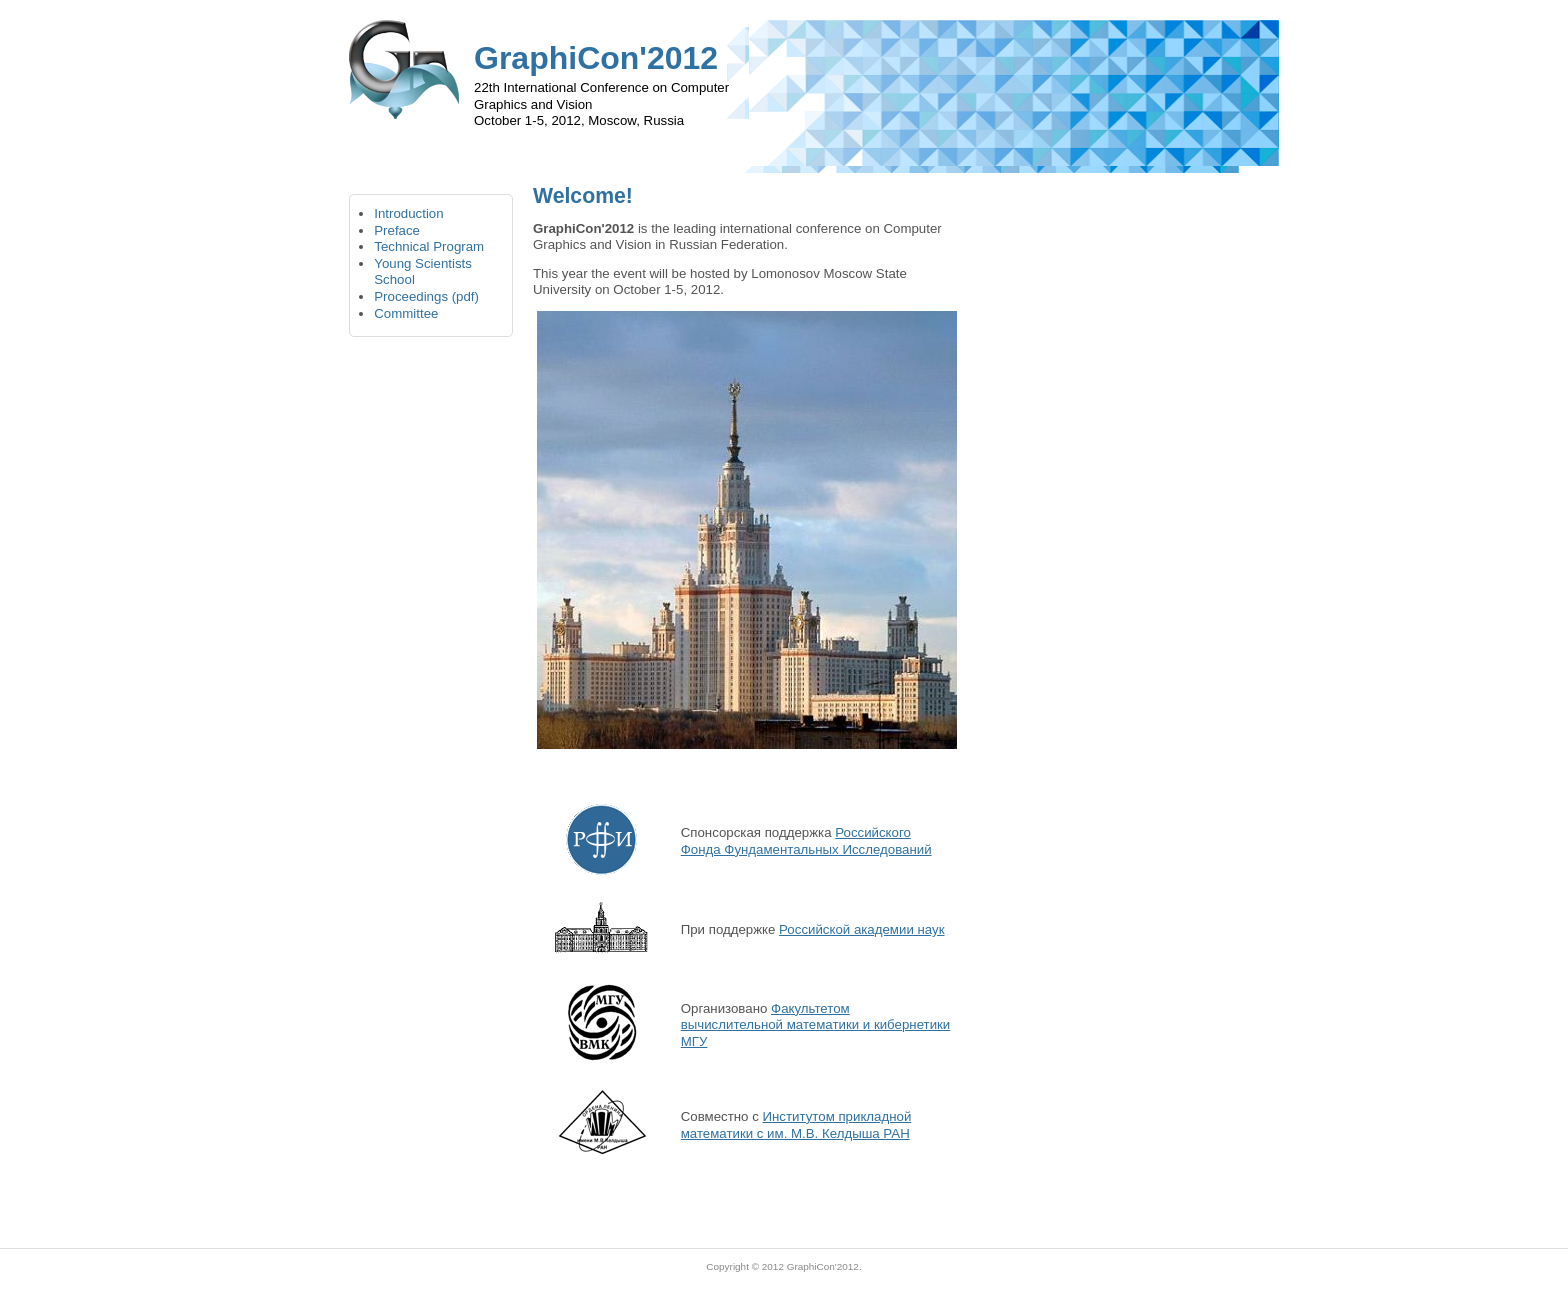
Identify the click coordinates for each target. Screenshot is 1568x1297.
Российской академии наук (861, 929)
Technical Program (429, 246)
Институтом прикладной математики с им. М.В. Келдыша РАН (796, 1125)
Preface (397, 230)
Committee (406, 313)
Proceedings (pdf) (426, 296)
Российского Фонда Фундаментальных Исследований (806, 841)
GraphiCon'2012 (823, 1266)
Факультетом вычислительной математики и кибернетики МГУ (816, 1025)
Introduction (408, 213)
